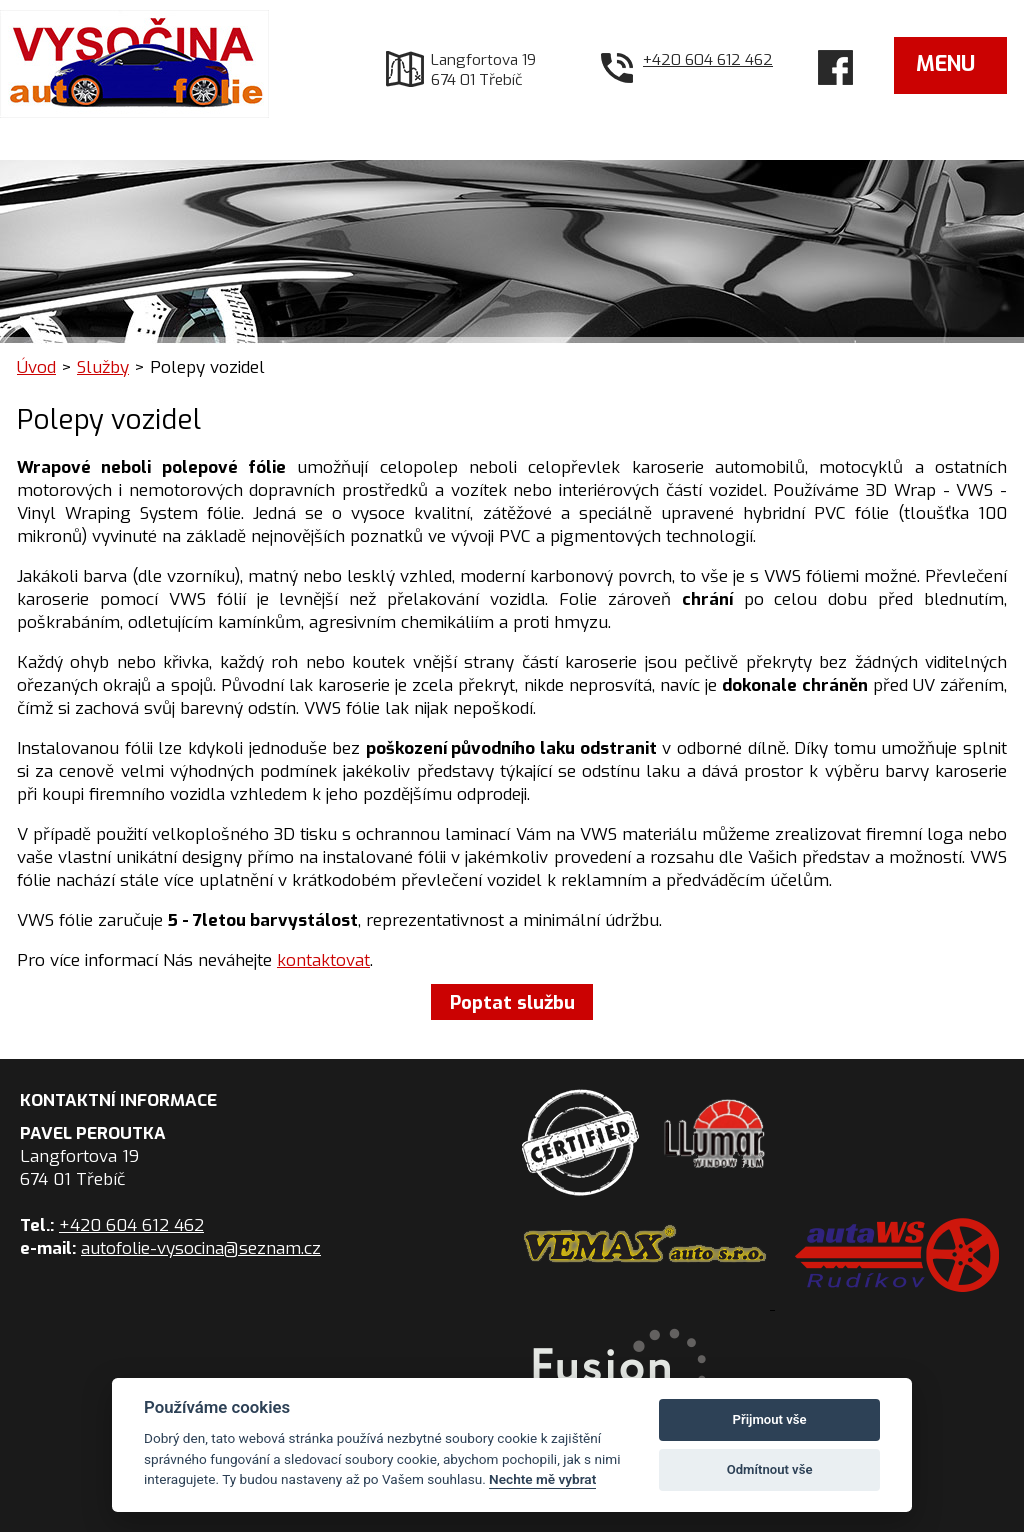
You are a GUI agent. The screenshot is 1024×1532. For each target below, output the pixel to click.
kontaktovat (323, 960)
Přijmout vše (770, 1419)
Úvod (36, 367)
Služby (103, 367)
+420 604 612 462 (708, 60)
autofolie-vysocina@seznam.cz (201, 1248)
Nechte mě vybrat (542, 1479)
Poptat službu (512, 1001)
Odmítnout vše (770, 1469)
